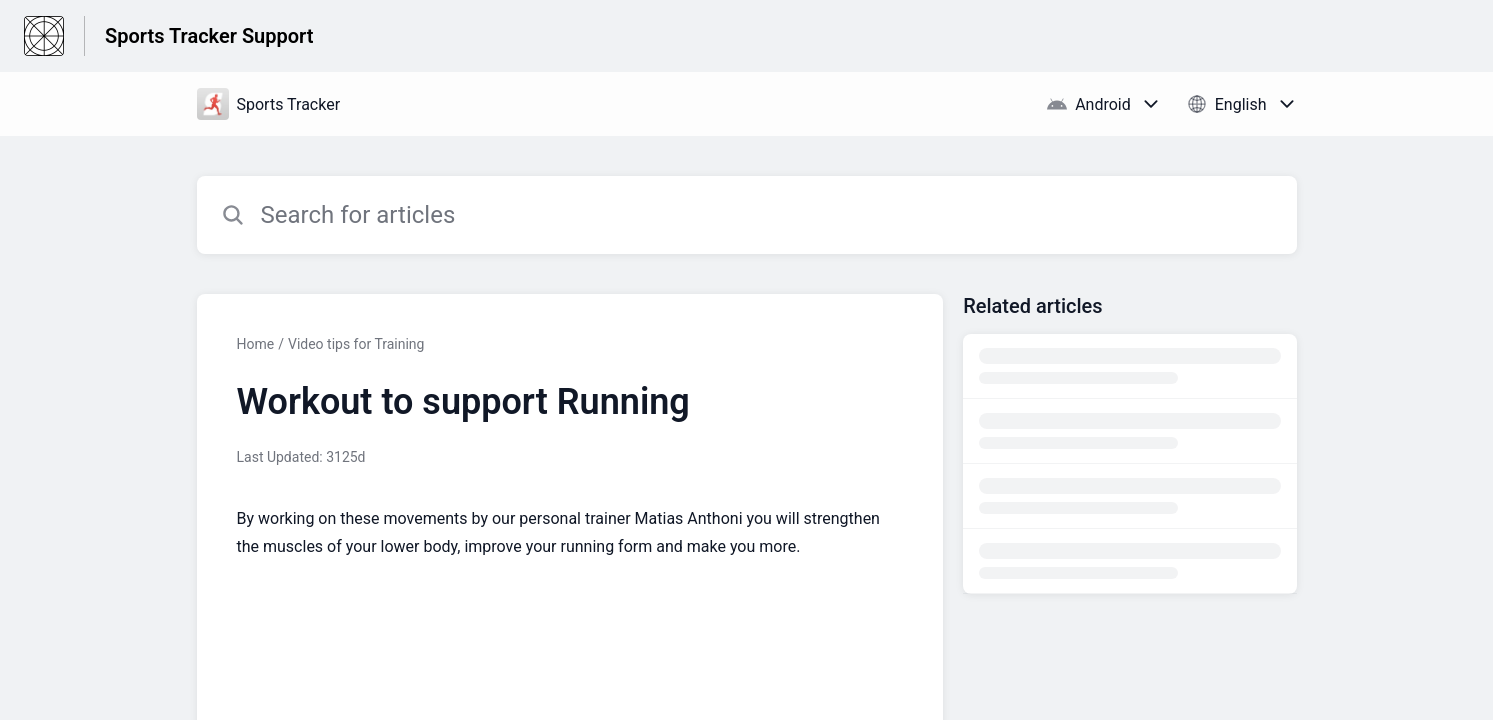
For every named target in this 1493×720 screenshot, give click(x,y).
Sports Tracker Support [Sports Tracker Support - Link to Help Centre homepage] (209, 36)
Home (256, 344)
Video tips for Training (356, 344)
